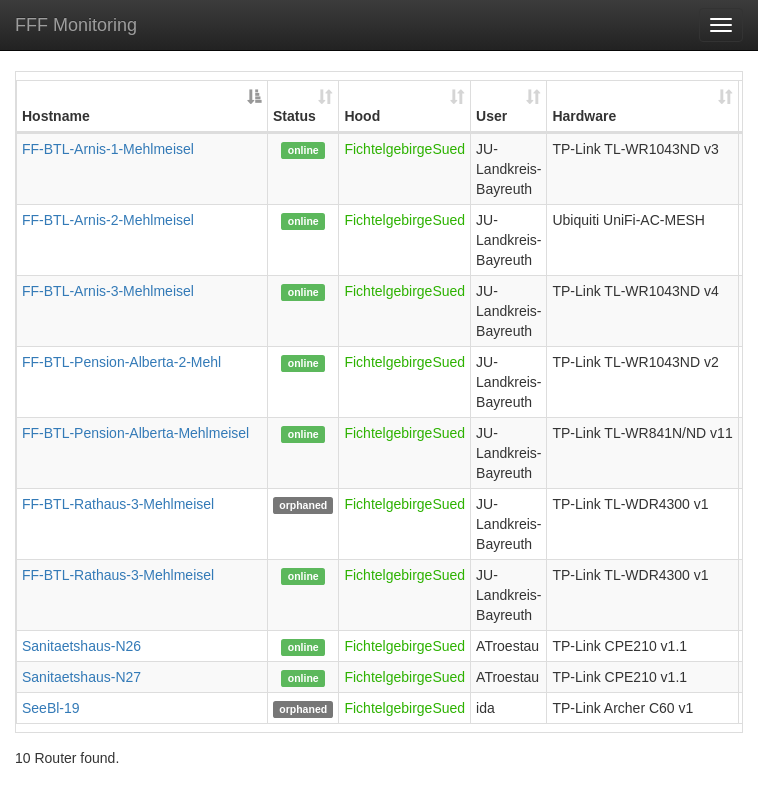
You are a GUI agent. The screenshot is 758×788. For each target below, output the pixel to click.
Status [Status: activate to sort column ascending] (294, 116)
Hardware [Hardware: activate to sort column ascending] (584, 116)
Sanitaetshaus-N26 (81, 646)
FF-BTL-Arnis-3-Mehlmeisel (108, 291)
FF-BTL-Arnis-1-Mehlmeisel (108, 149)
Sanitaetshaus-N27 (81, 677)
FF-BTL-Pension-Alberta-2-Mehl (121, 362)
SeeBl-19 (51, 708)
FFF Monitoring (76, 25)
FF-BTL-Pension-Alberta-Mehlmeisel (135, 433)
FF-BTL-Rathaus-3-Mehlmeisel (118, 504)
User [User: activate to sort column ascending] (491, 116)
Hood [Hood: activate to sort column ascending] (362, 116)
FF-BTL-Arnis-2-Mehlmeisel (108, 220)
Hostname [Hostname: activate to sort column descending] (56, 116)
